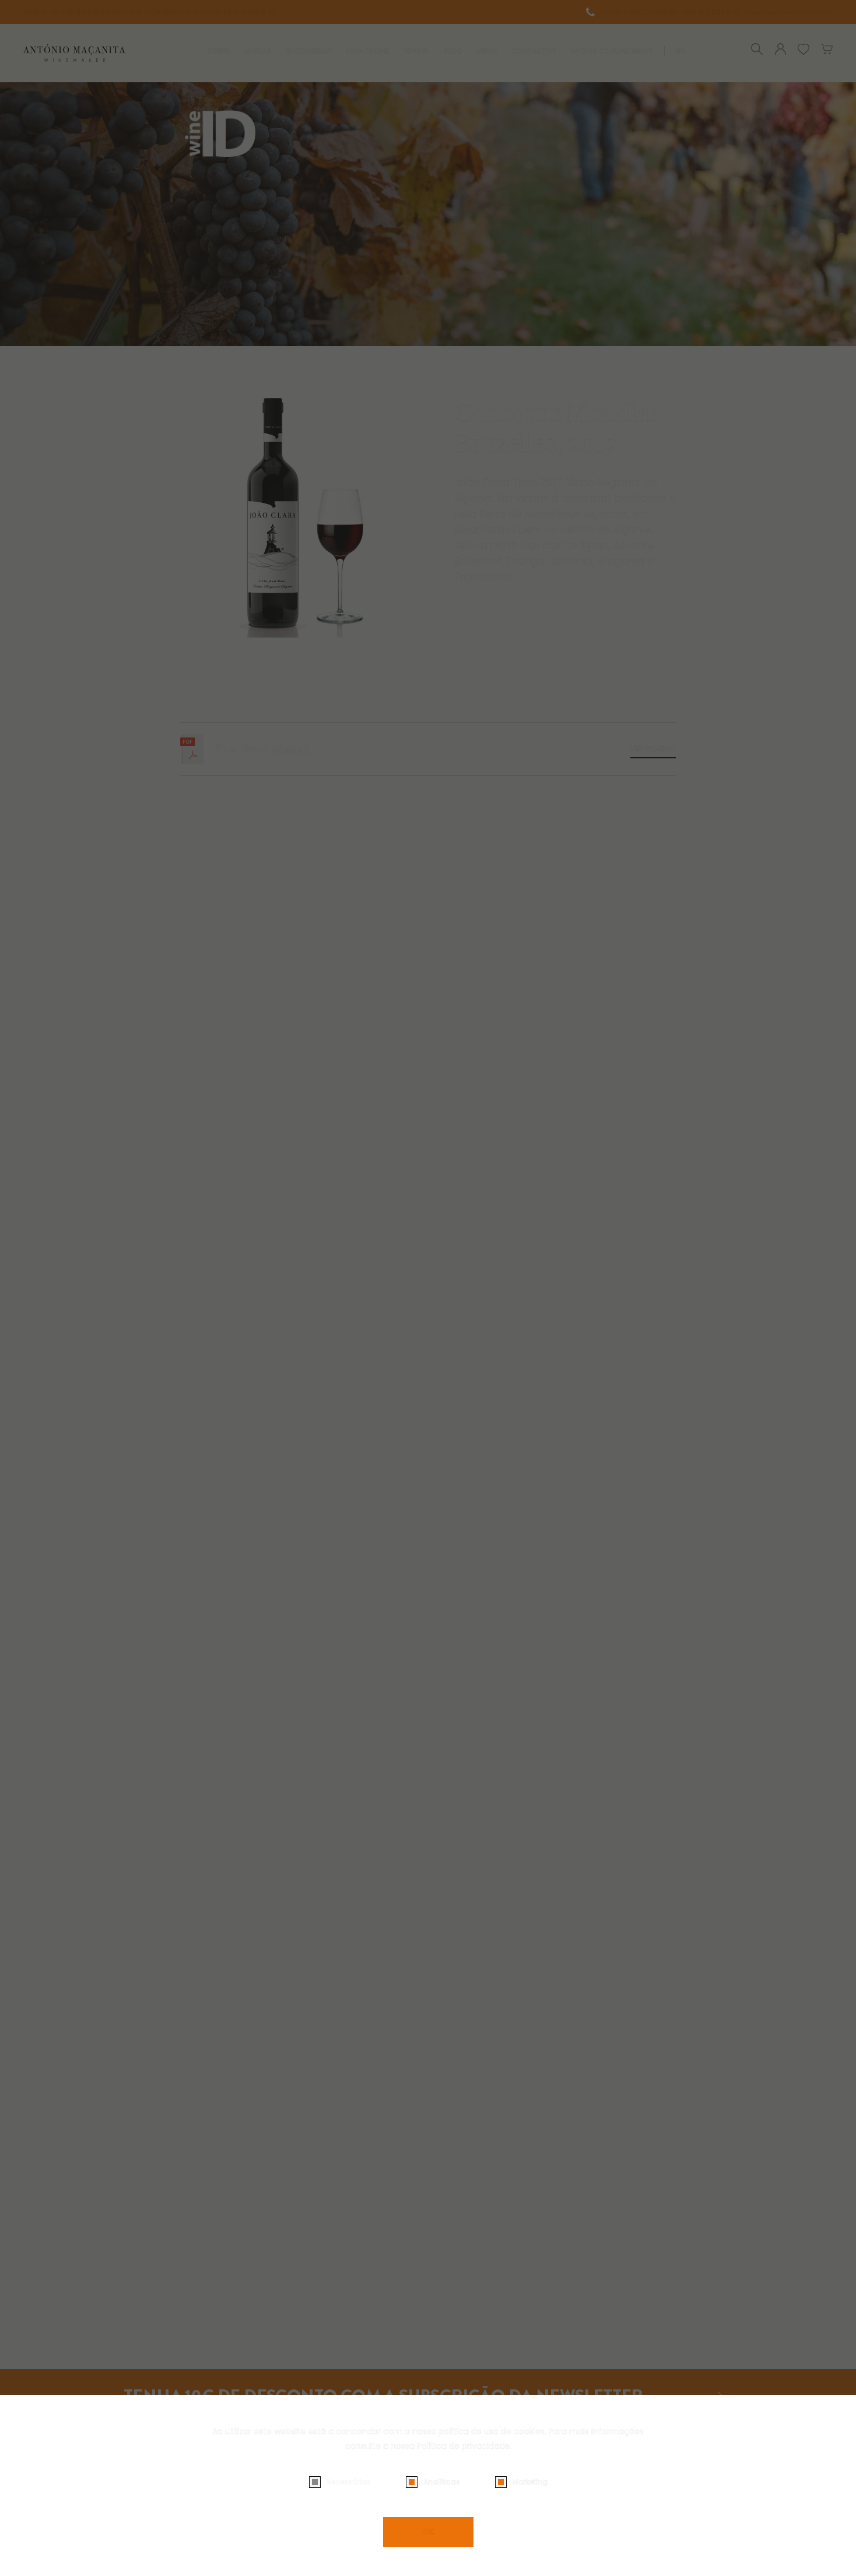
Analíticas (441, 2482)
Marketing (530, 2482)
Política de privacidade (463, 2446)
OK (428, 2532)
